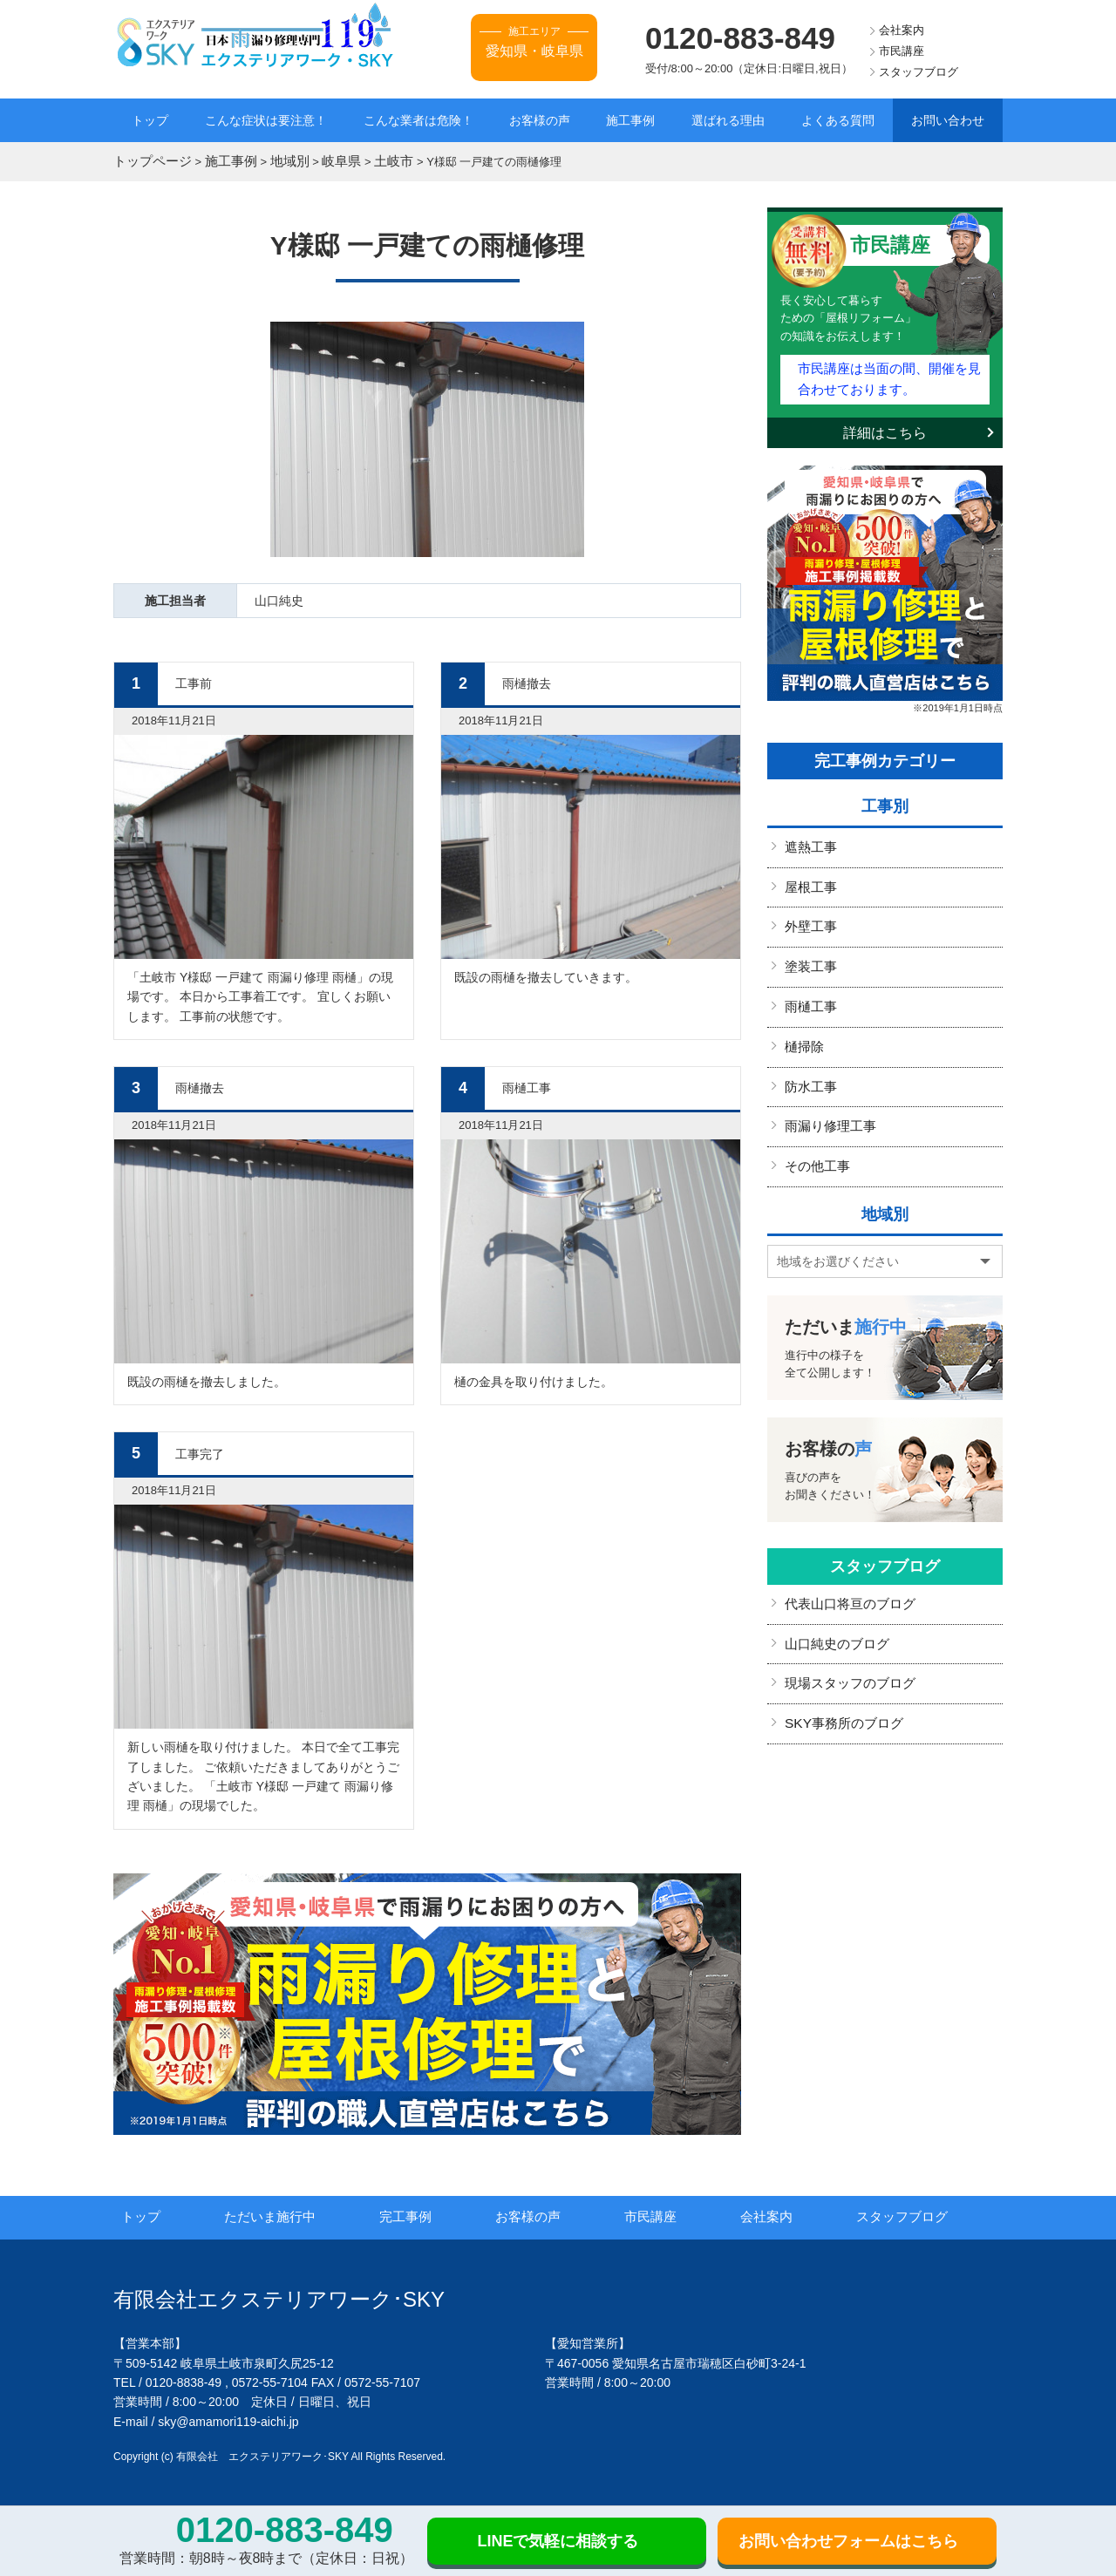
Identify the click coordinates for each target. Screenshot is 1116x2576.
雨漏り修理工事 (827, 1102)
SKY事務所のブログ (840, 1689)
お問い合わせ (947, 120)
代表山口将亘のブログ (846, 1576)
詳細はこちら (885, 423)
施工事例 (630, 120)
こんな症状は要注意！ (266, 120)
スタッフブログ (918, 71)
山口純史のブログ (833, 1614)
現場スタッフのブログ (846, 1652)
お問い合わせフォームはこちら (848, 2541)
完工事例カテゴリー (885, 751)
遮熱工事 (809, 838)
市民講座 (901, 51)
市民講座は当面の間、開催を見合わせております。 (888, 372)
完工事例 (429, 2214)
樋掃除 (803, 1027)
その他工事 (815, 1140)
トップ (150, 120)
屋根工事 (809, 875)
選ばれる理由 (728, 120)
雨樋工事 (809, 989)
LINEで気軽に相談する (557, 2541)
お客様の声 (539, 120)
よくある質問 (837, 120)
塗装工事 (809, 951)
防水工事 (809, 1064)
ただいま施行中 (294, 2214)
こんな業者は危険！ (418, 120)
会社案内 (901, 30)
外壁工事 (809, 914)
